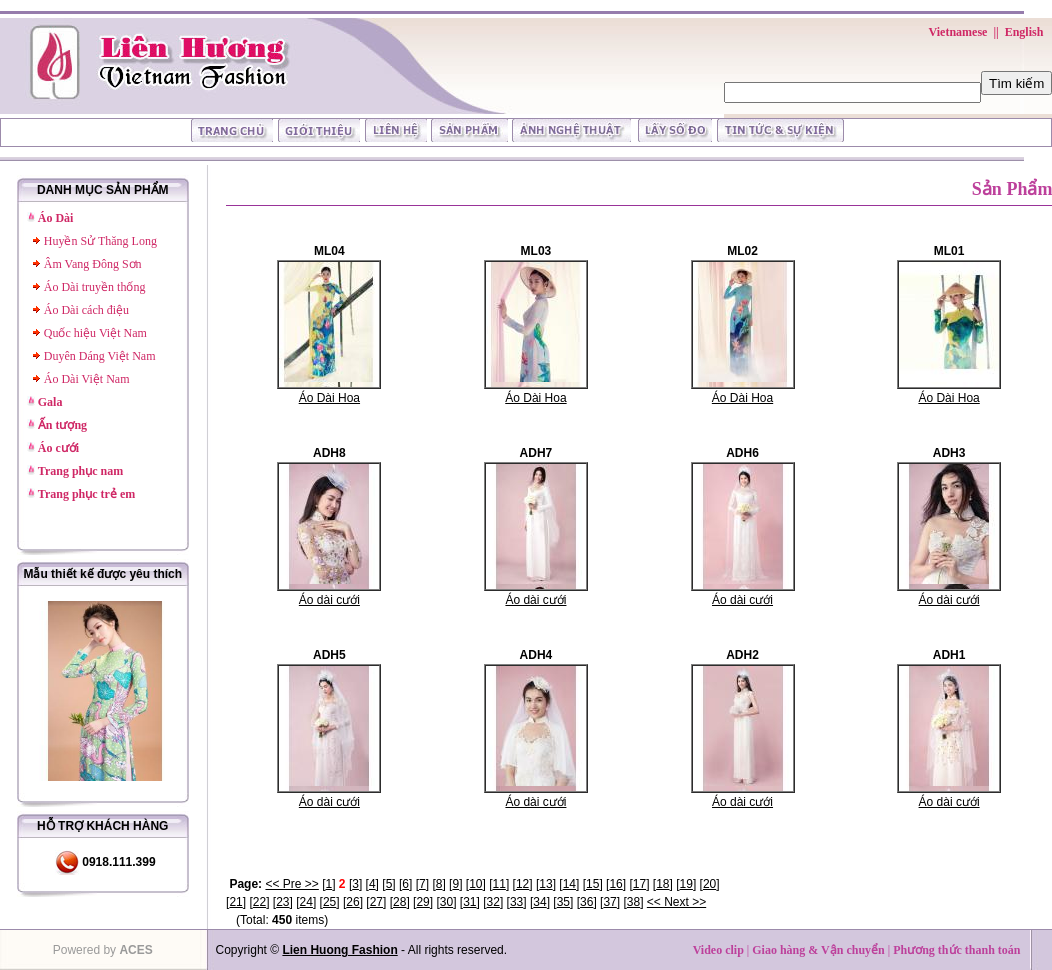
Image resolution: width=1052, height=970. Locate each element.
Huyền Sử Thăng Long (100, 241)
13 (545, 884)
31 (469, 902)
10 (475, 884)
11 (499, 884)
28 (399, 902)
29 (422, 902)
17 (639, 884)
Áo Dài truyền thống (95, 287)
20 (709, 884)
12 (522, 884)
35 (563, 902)
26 (352, 902)
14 (569, 884)
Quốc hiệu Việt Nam (95, 333)
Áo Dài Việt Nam (87, 379)
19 (686, 884)
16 (615, 884)
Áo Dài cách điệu (86, 310)
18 (662, 884)
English (1024, 32)
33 (516, 902)
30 (446, 902)
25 (329, 902)
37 (609, 902)
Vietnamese (958, 32)
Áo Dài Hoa (329, 398)
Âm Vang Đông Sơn (93, 264)
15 (592, 884)
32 (493, 902)
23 (282, 902)
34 (539, 902)
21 (235, 902)
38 (633, 902)
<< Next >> (676, 902)
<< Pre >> (291, 884)
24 (306, 902)
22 (259, 902)
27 (376, 902)
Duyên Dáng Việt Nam (100, 356)
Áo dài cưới (329, 600)
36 (586, 902)
